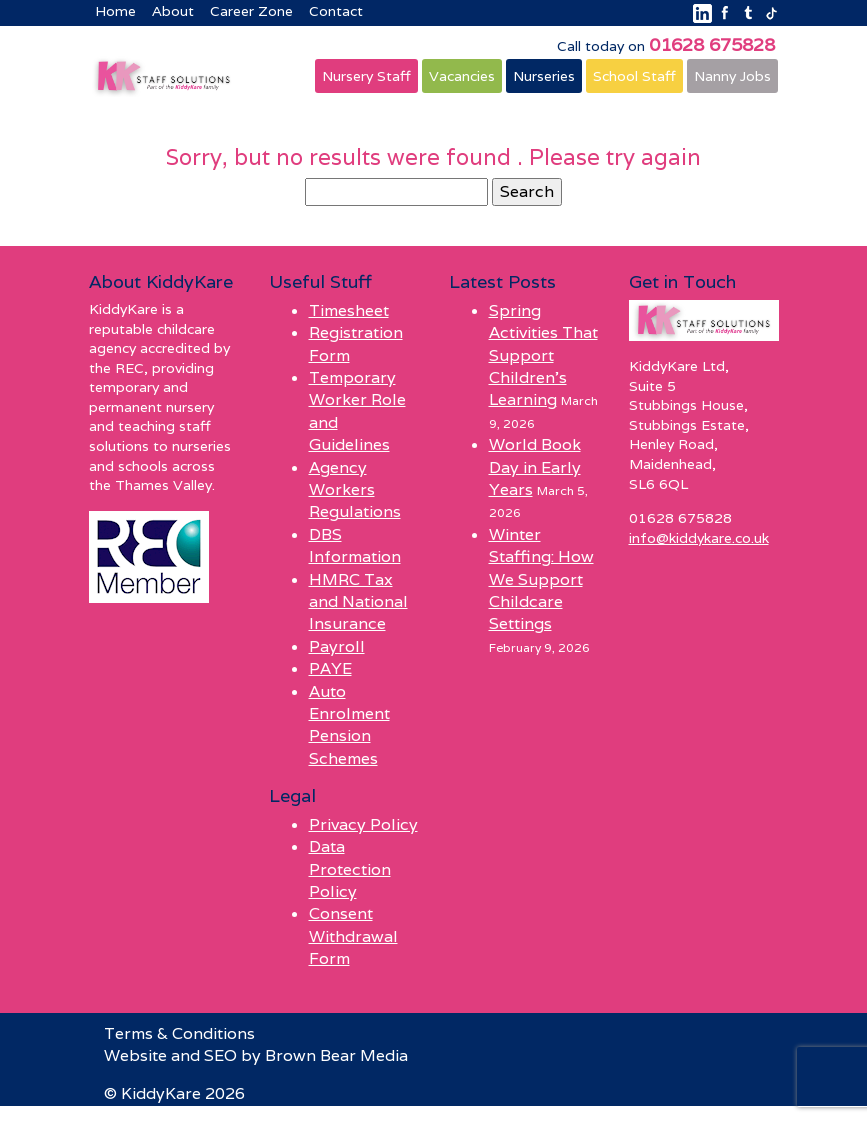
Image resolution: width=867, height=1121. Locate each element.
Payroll (337, 646)
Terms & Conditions (179, 1033)
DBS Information (355, 545)
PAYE (330, 668)
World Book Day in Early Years (535, 467)
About (173, 11)
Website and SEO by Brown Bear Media (256, 1055)
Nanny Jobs (732, 76)
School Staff (634, 76)
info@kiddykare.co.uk (699, 538)
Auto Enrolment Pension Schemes (349, 725)
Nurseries (544, 76)
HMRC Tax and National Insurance (358, 602)
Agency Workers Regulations (355, 490)
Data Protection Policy (350, 869)
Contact (336, 11)
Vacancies (462, 76)
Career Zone (251, 11)
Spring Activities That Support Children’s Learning (543, 355)
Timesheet (349, 310)
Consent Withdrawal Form (353, 936)
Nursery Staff (366, 76)
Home (115, 11)
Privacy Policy (363, 824)
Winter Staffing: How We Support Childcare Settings (541, 579)
